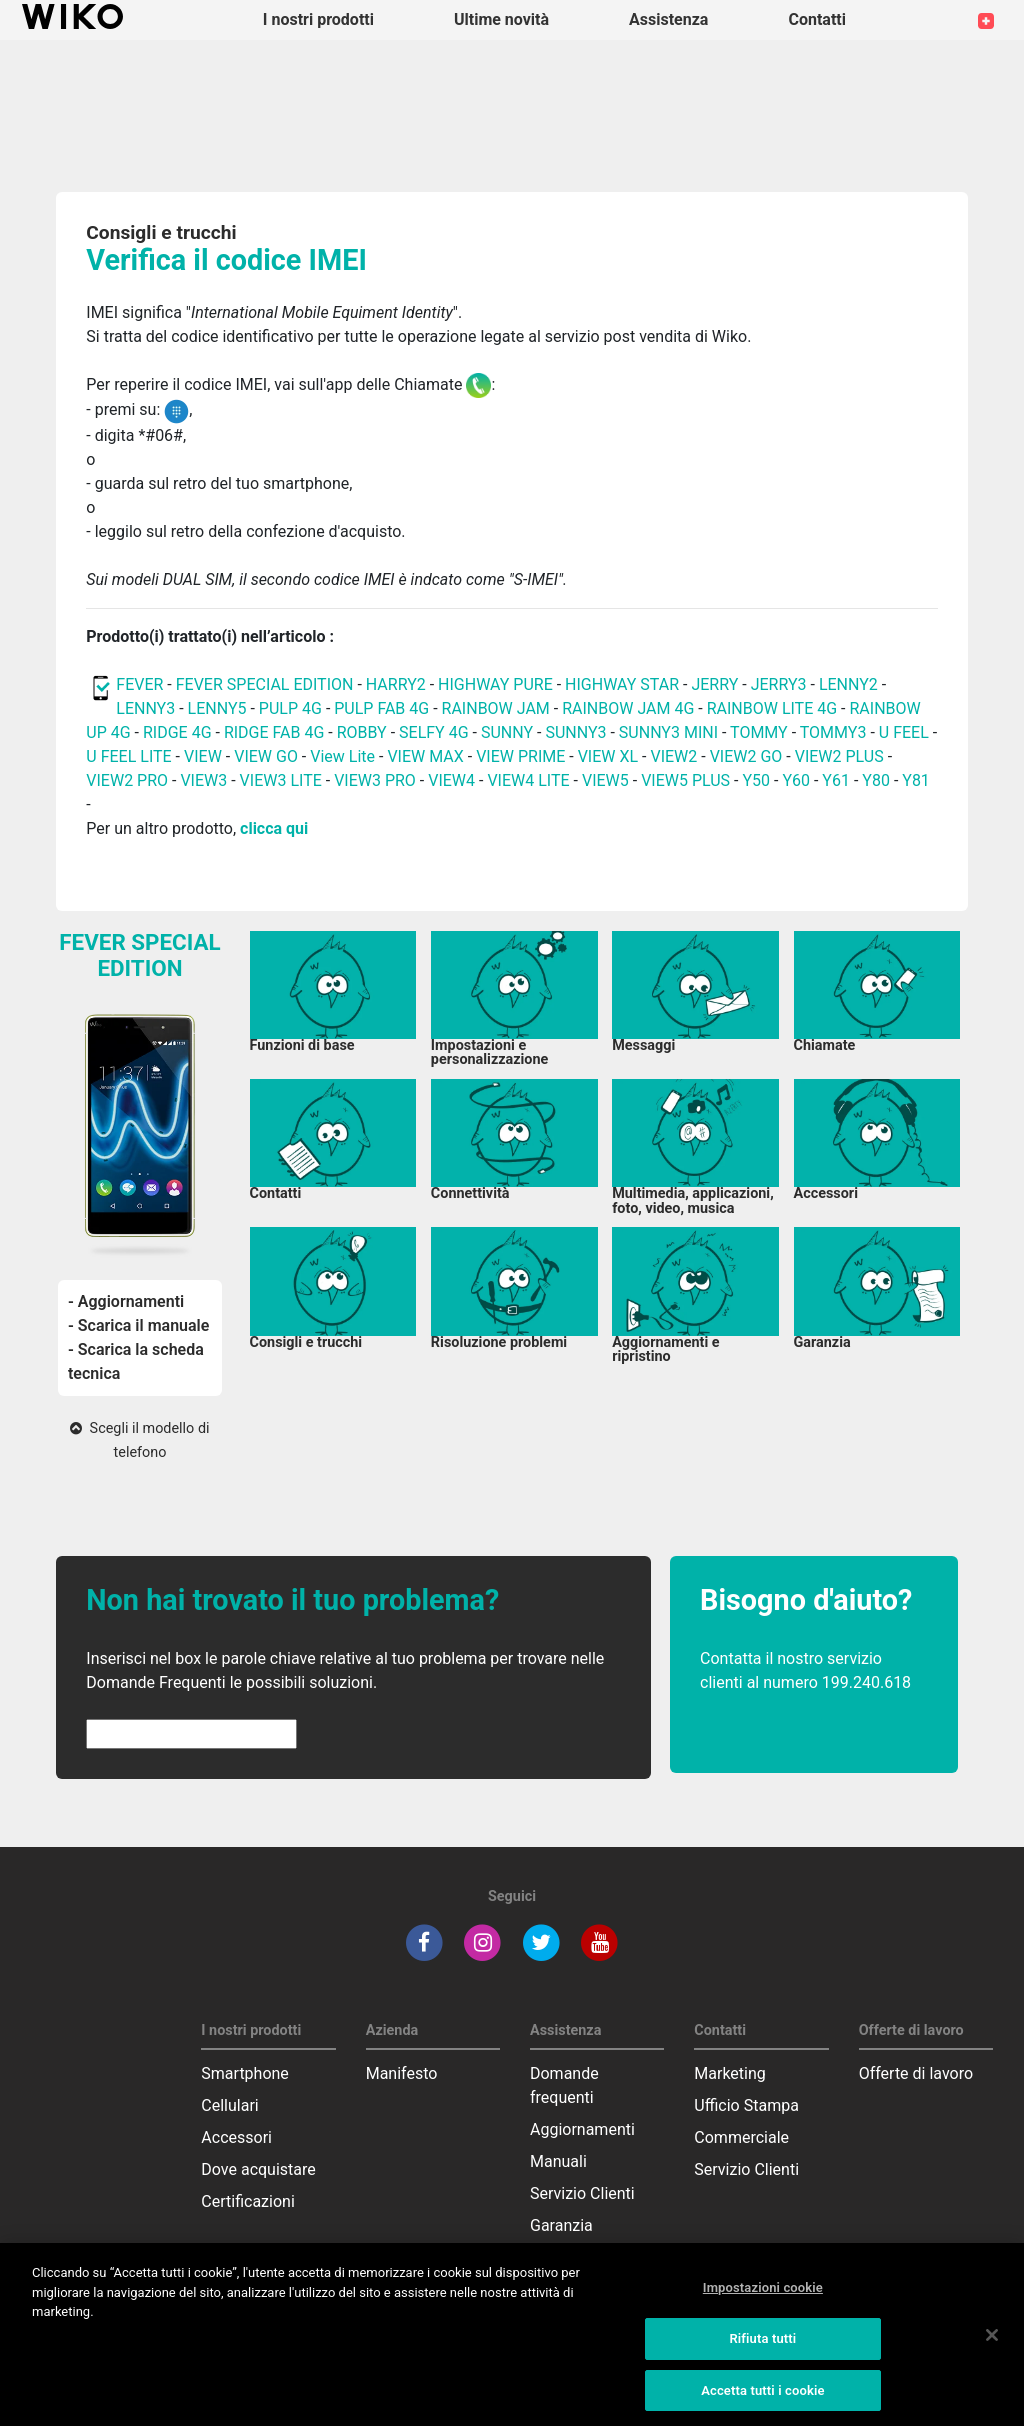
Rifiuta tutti (762, 2357)
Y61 (836, 780)
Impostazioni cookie (763, 2307)
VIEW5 (607, 780)
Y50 (756, 780)
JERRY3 (781, 684)
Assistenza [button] (668, 19)
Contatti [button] (817, 19)
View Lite (342, 756)
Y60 (796, 780)
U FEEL (904, 732)
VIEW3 (203, 780)
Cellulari (229, 2105)
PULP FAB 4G (381, 708)
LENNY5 (217, 708)
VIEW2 (673, 756)
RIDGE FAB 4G (274, 732)
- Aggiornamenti (126, 1301)
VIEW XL (608, 756)
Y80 (876, 780)
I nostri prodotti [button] (318, 19)
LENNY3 (145, 708)
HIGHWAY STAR (624, 684)
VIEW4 (451, 780)
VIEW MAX (425, 756)
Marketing (729, 2073)
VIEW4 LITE (528, 780)
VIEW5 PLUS (685, 780)
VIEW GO (266, 756)
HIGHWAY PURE (497, 684)
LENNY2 (848, 684)
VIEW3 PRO (375, 780)
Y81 (916, 780)
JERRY (714, 684)
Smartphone (245, 2073)
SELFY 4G (434, 732)
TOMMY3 (833, 732)
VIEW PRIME (520, 756)
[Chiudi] (992, 2355)
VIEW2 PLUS (839, 756)
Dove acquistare (258, 2169)
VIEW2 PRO (127, 780)
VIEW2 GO (746, 756)
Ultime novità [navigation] (501, 19)
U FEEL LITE (128, 756)
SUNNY (507, 732)
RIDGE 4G (177, 732)
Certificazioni (247, 2201)
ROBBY (362, 732)
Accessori (236, 2137)
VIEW (205, 756)
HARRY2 (396, 684)
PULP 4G (290, 708)
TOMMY (759, 732)
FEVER (141, 684)
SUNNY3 (575, 732)
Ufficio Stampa (746, 2105)
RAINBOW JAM (498, 708)
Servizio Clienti (582, 2193)
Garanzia (561, 2225)
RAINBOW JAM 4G (628, 708)
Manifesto (402, 2073)
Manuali (558, 2161)
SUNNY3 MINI (668, 732)
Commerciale (741, 2137)
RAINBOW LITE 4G (772, 708)
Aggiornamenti (582, 2129)
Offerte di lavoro (916, 2073)
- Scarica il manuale (138, 1325)
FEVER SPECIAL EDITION (265, 684)
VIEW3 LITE (281, 780)
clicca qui (274, 828)
